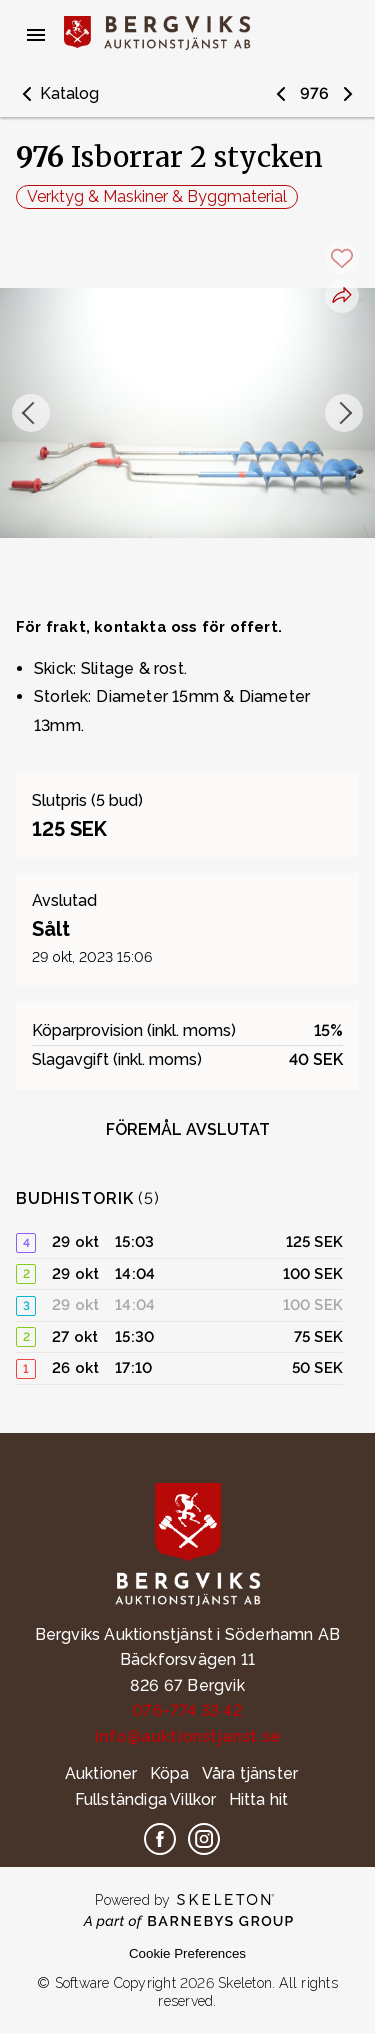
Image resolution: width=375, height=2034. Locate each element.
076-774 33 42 (187, 1710)
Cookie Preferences (187, 1953)
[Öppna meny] (36, 35)
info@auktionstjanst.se (187, 1736)
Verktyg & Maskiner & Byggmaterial (157, 196)
